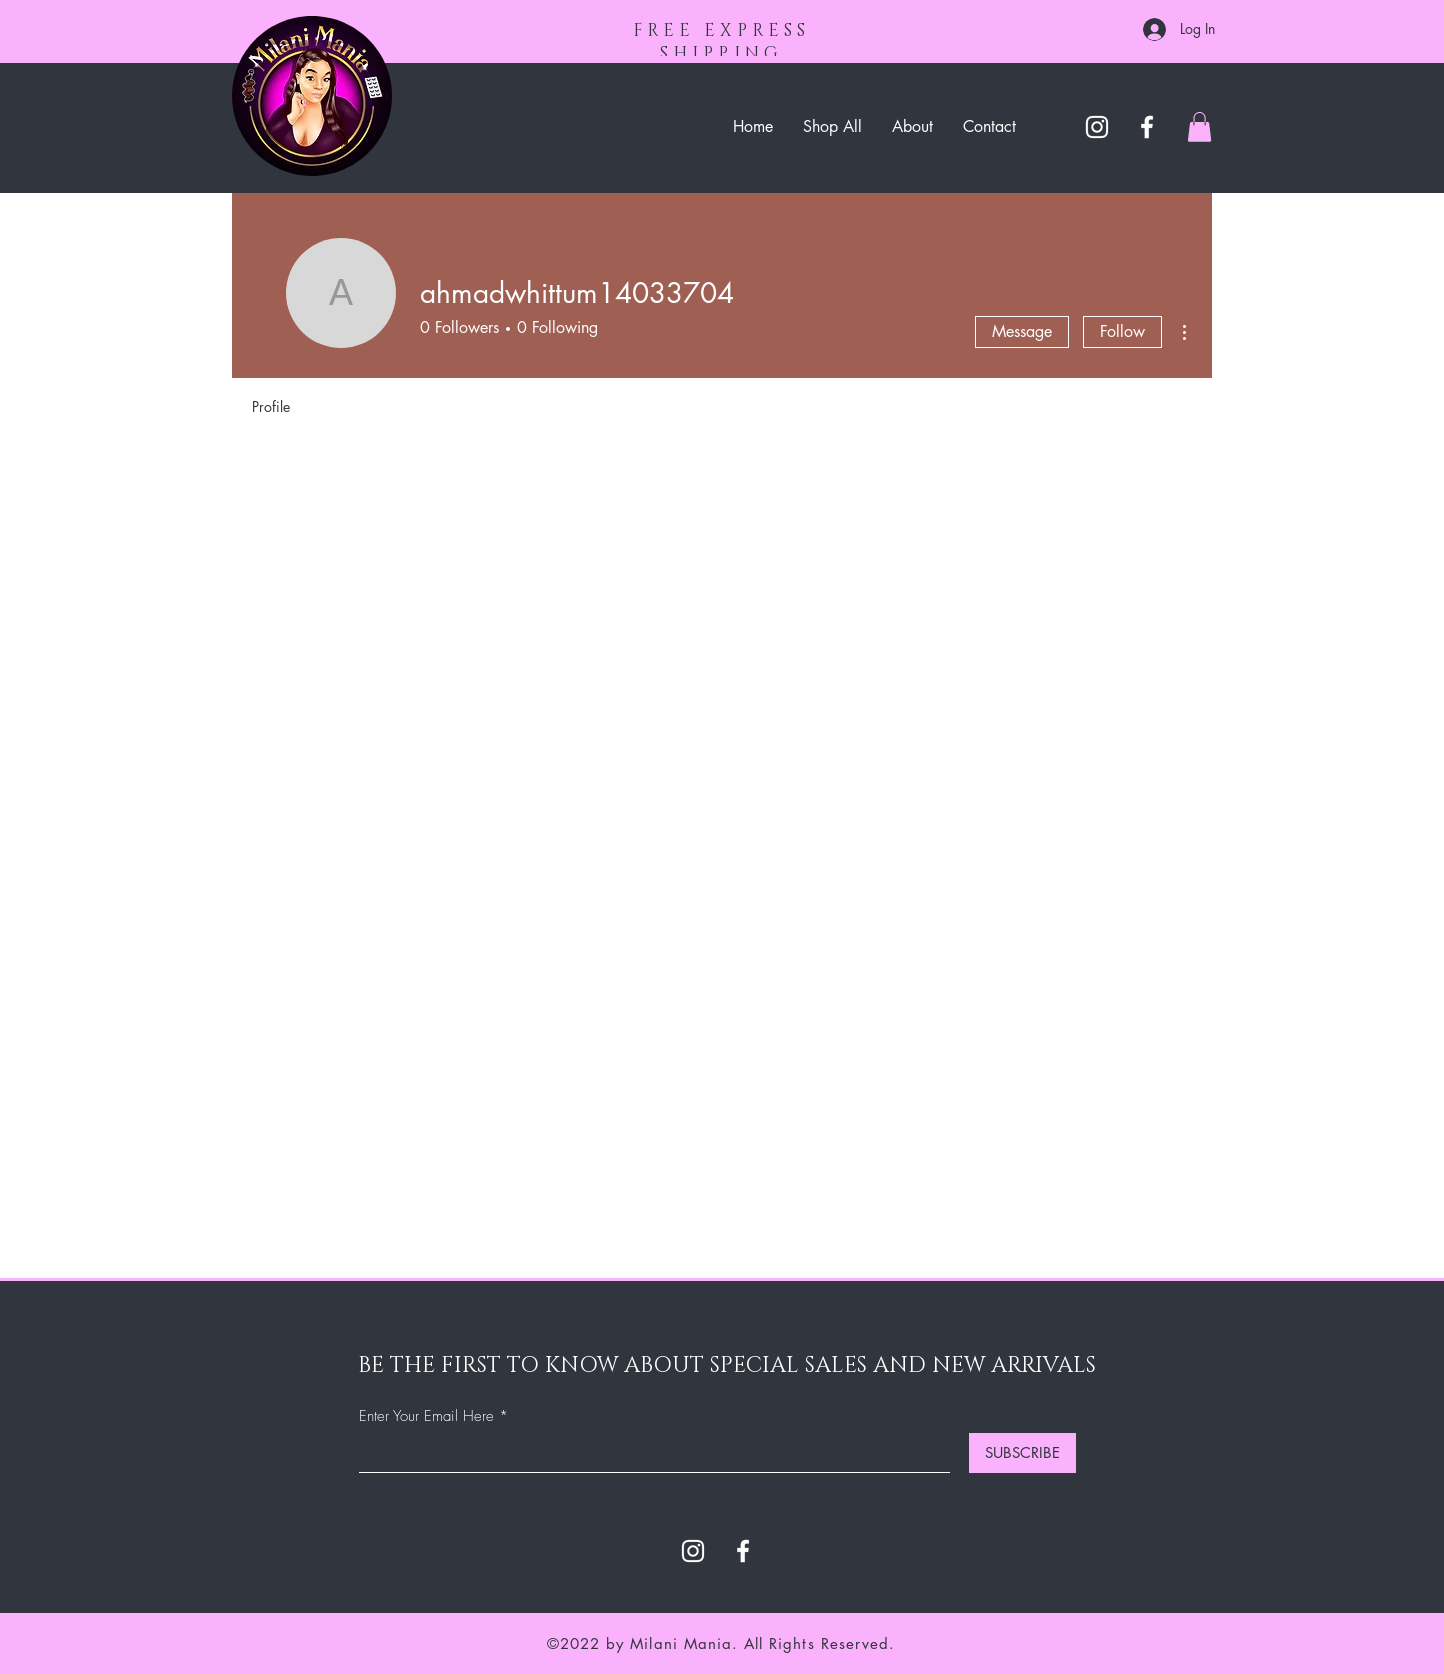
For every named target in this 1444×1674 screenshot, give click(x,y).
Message (1022, 331)
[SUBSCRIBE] (1022, 1453)
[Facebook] (1147, 127)
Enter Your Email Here (426, 1416)
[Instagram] (1097, 127)
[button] (1199, 127)
